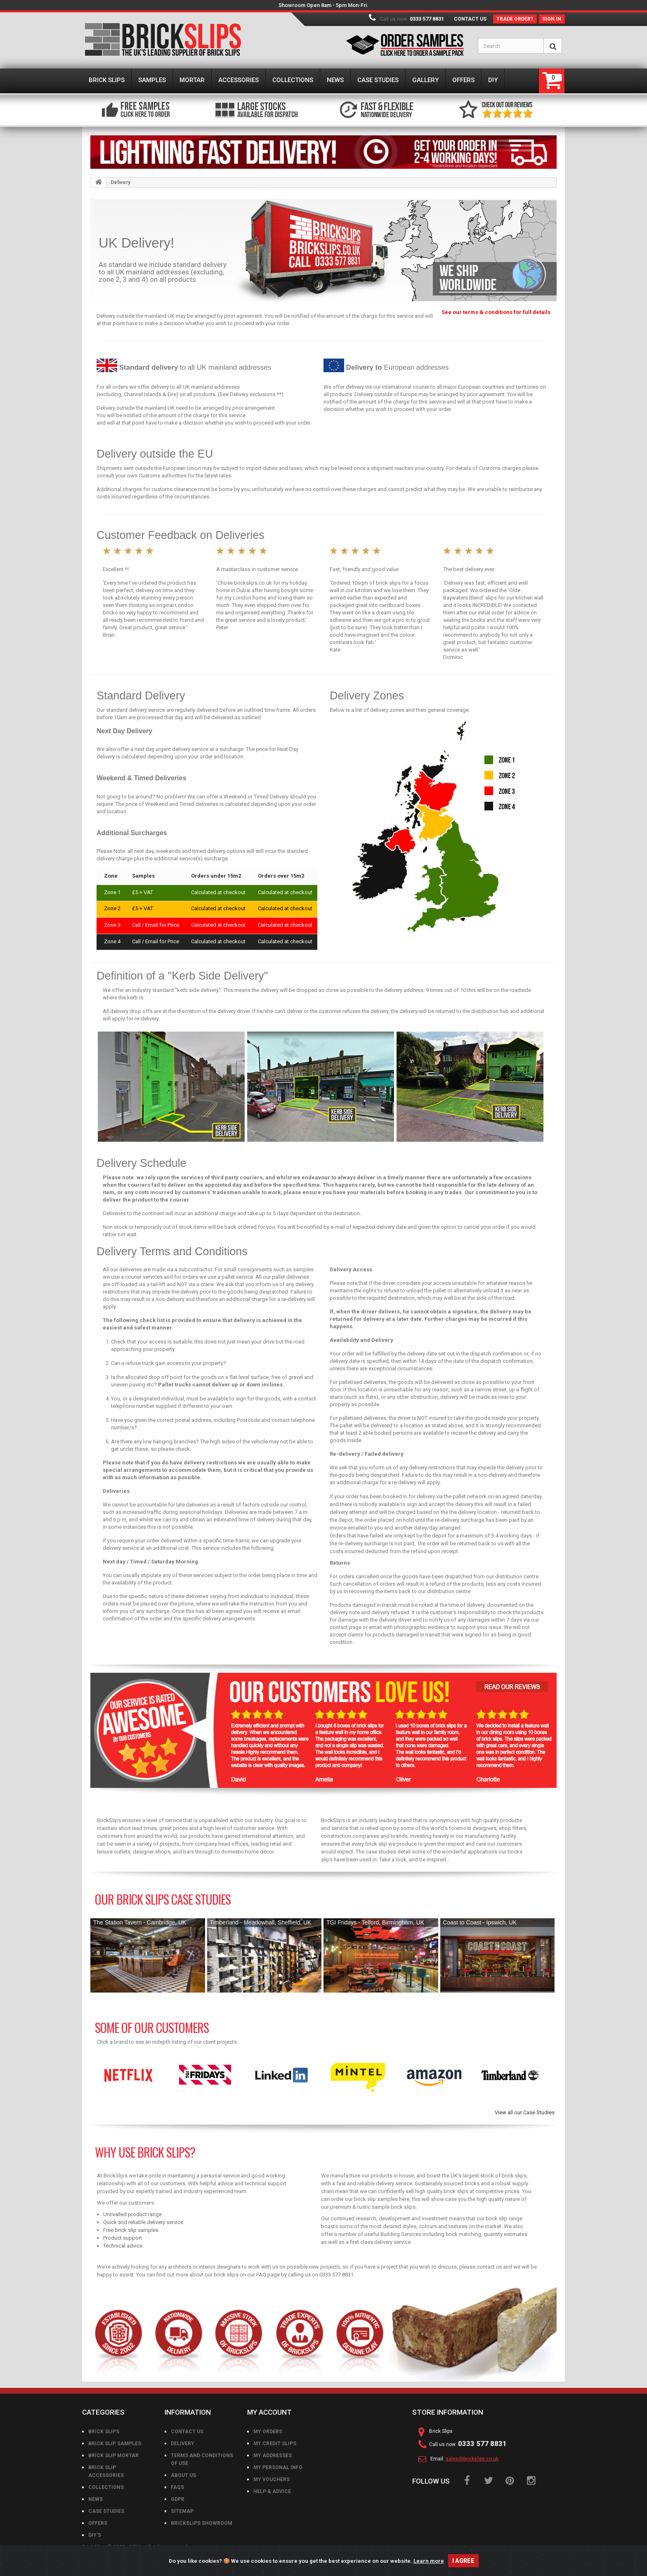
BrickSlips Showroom (201, 2523)
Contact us (470, 19)
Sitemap (182, 2511)
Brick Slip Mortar (113, 2455)
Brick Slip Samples (114, 2443)
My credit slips (274, 2443)
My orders (267, 2431)
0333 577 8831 (427, 19)
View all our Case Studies (525, 2112)
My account (269, 2412)
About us (183, 2475)
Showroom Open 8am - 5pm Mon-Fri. (323, 5)
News (95, 2499)
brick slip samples (376, 2199)
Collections (106, 2487)
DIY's (94, 2535)
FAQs (177, 2487)
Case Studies (106, 2511)
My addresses (272, 2455)
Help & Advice (272, 2491)
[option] (128, 2075)
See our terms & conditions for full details (496, 312)
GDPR (177, 2499)
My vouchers (271, 2479)
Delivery (182, 2443)
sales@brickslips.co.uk (472, 2459)
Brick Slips (103, 2431)
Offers (97, 2523)
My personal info (277, 2467)
